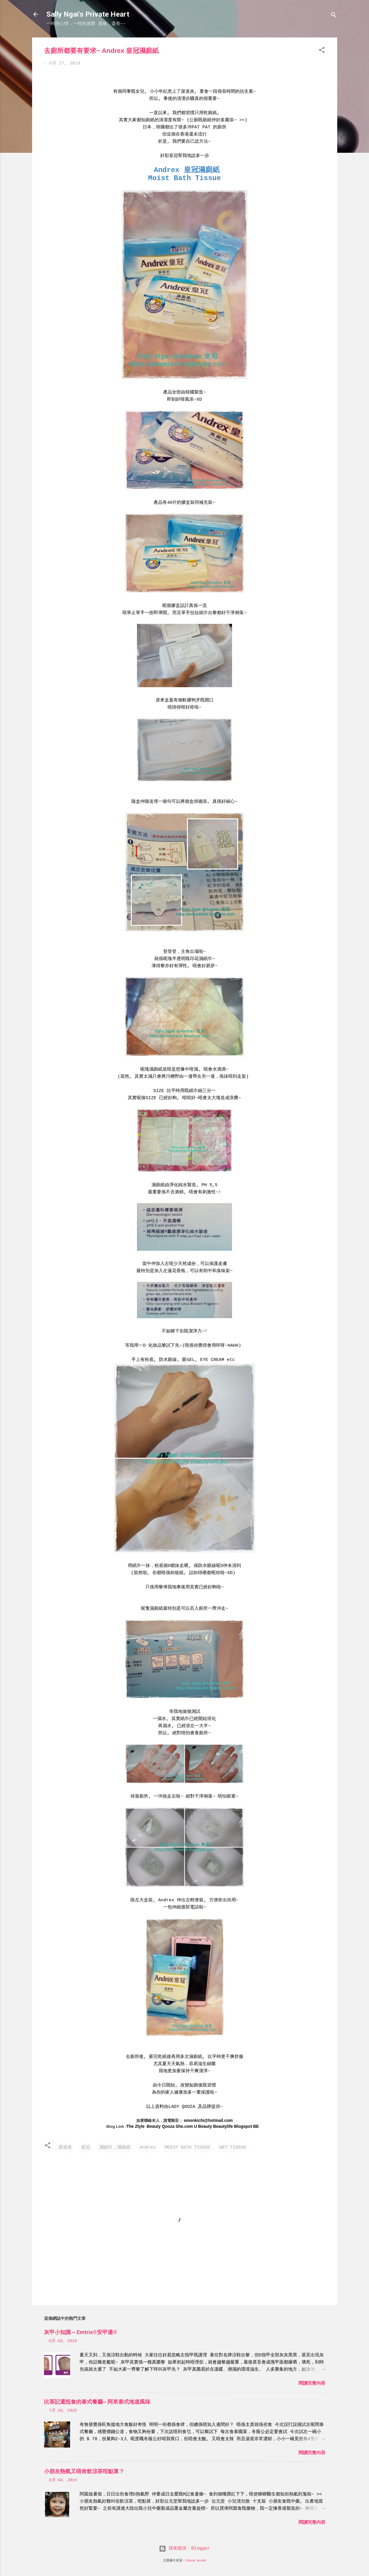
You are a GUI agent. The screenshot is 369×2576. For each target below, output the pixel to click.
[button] (321, 51)
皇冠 (85, 2147)
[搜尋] (333, 16)
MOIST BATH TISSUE (187, 2147)
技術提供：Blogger (184, 2548)
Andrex (148, 2147)
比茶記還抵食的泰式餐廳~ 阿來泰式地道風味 (97, 2402)
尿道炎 (65, 2147)
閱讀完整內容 (312, 2383)
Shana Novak (196, 2560)
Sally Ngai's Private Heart (87, 14)
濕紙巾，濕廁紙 (114, 2147)
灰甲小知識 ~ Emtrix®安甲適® (80, 2332)
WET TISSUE (233, 2147)
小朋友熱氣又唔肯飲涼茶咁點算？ (84, 2471)
